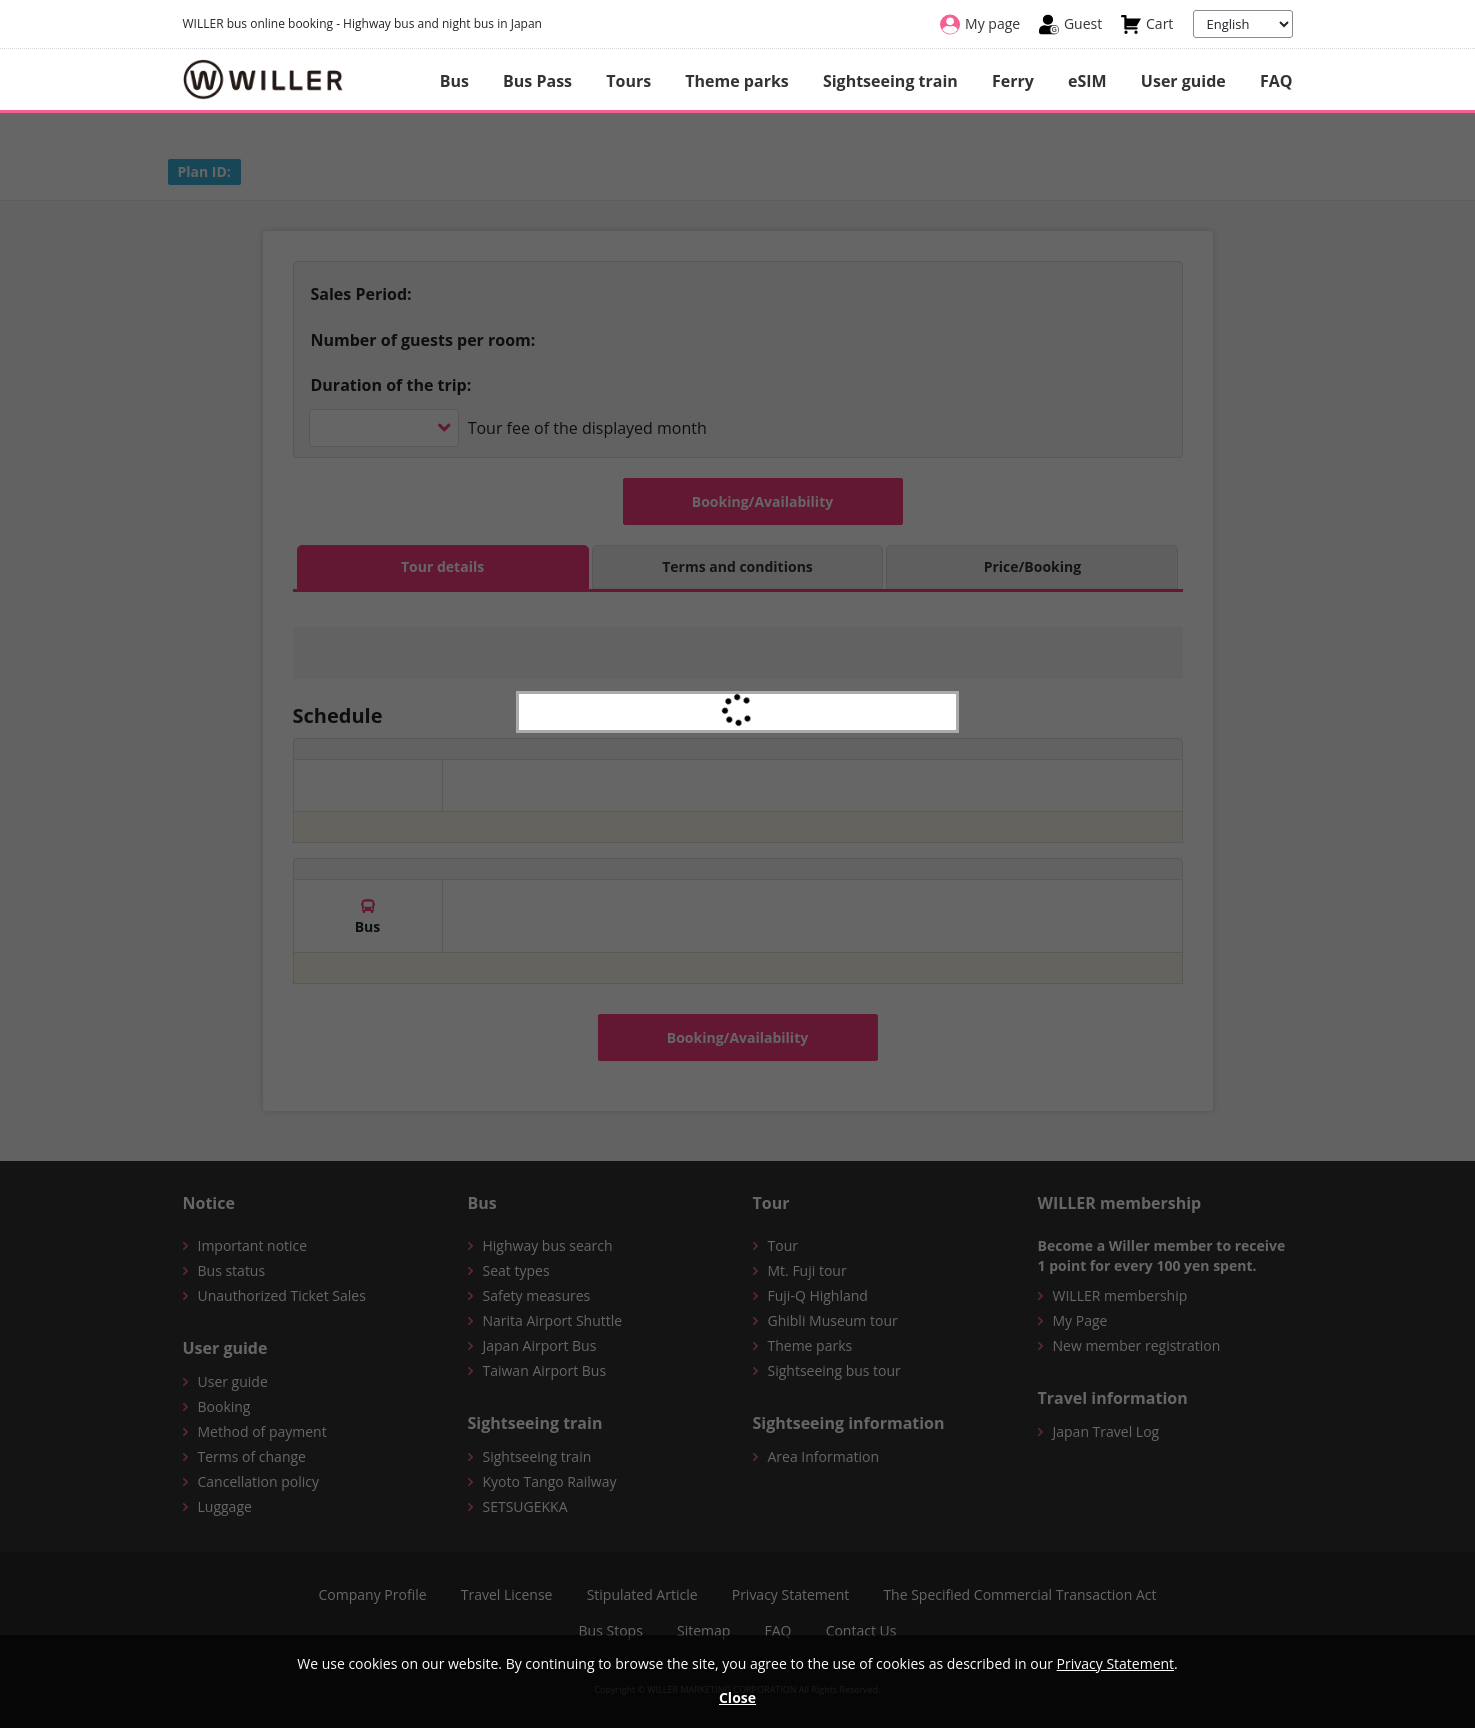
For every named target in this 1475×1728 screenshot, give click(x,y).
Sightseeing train (890, 81)
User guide (1183, 81)
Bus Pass (537, 81)
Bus (454, 81)
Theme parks (736, 81)
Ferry (1013, 81)
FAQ (1276, 81)
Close (737, 1697)
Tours (628, 81)
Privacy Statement (1116, 1663)
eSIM (1087, 81)
